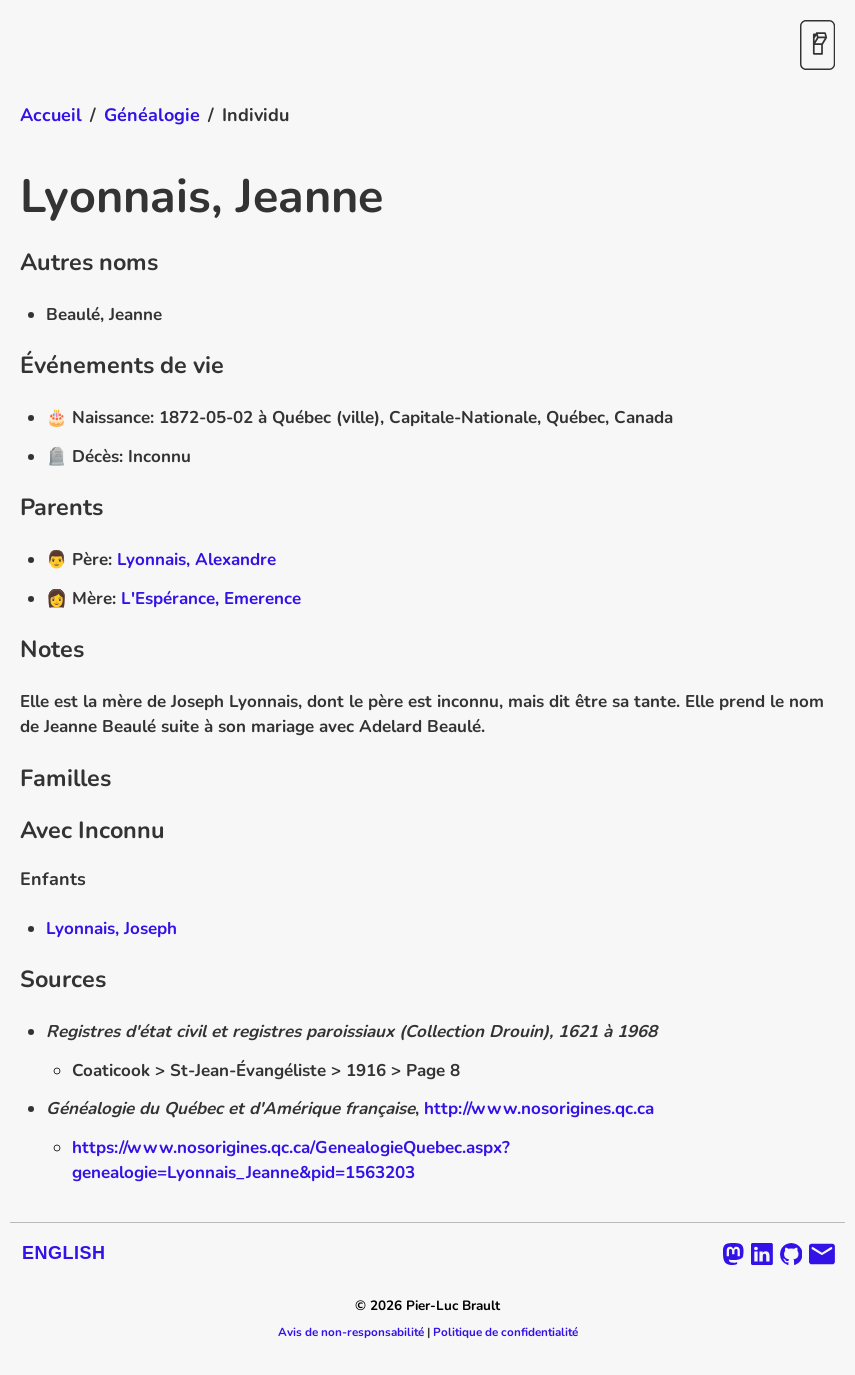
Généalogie (152, 115)
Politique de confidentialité (505, 1332)
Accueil (51, 115)
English (64, 1253)
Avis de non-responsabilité (351, 1332)
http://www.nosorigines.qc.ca (539, 1108)
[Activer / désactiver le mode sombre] (817, 46)
